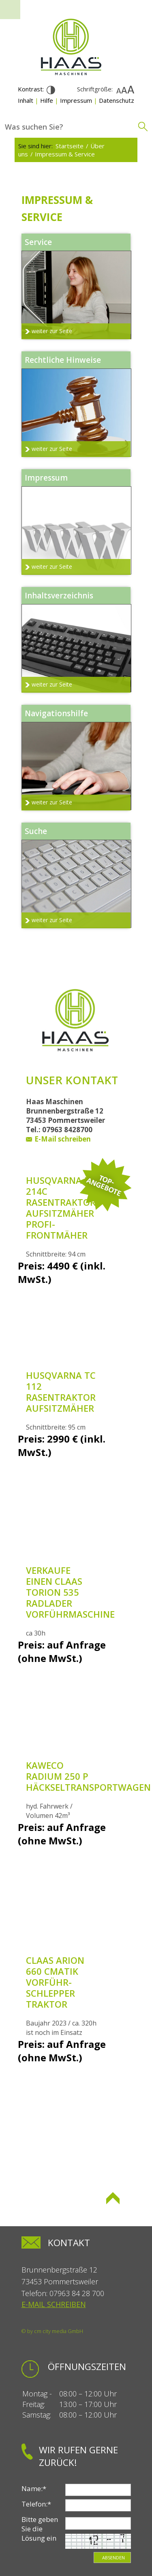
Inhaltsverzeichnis (59, 595)
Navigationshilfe (56, 713)
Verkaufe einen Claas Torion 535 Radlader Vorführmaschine (70, 1592)
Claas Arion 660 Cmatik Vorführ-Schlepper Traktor (55, 1982)
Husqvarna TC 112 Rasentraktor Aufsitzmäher (61, 1391)
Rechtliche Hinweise (63, 360)
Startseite (69, 146)
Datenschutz (116, 100)
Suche (36, 831)
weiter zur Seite (52, 331)
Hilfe (46, 100)
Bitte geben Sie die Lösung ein (39, 2529)
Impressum (76, 100)
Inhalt (25, 100)
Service (38, 242)
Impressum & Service (65, 154)
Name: (33, 2488)
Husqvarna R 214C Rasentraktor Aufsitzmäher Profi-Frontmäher (61, 1207)
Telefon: (36, 2504)
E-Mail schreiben (62, 1139)
